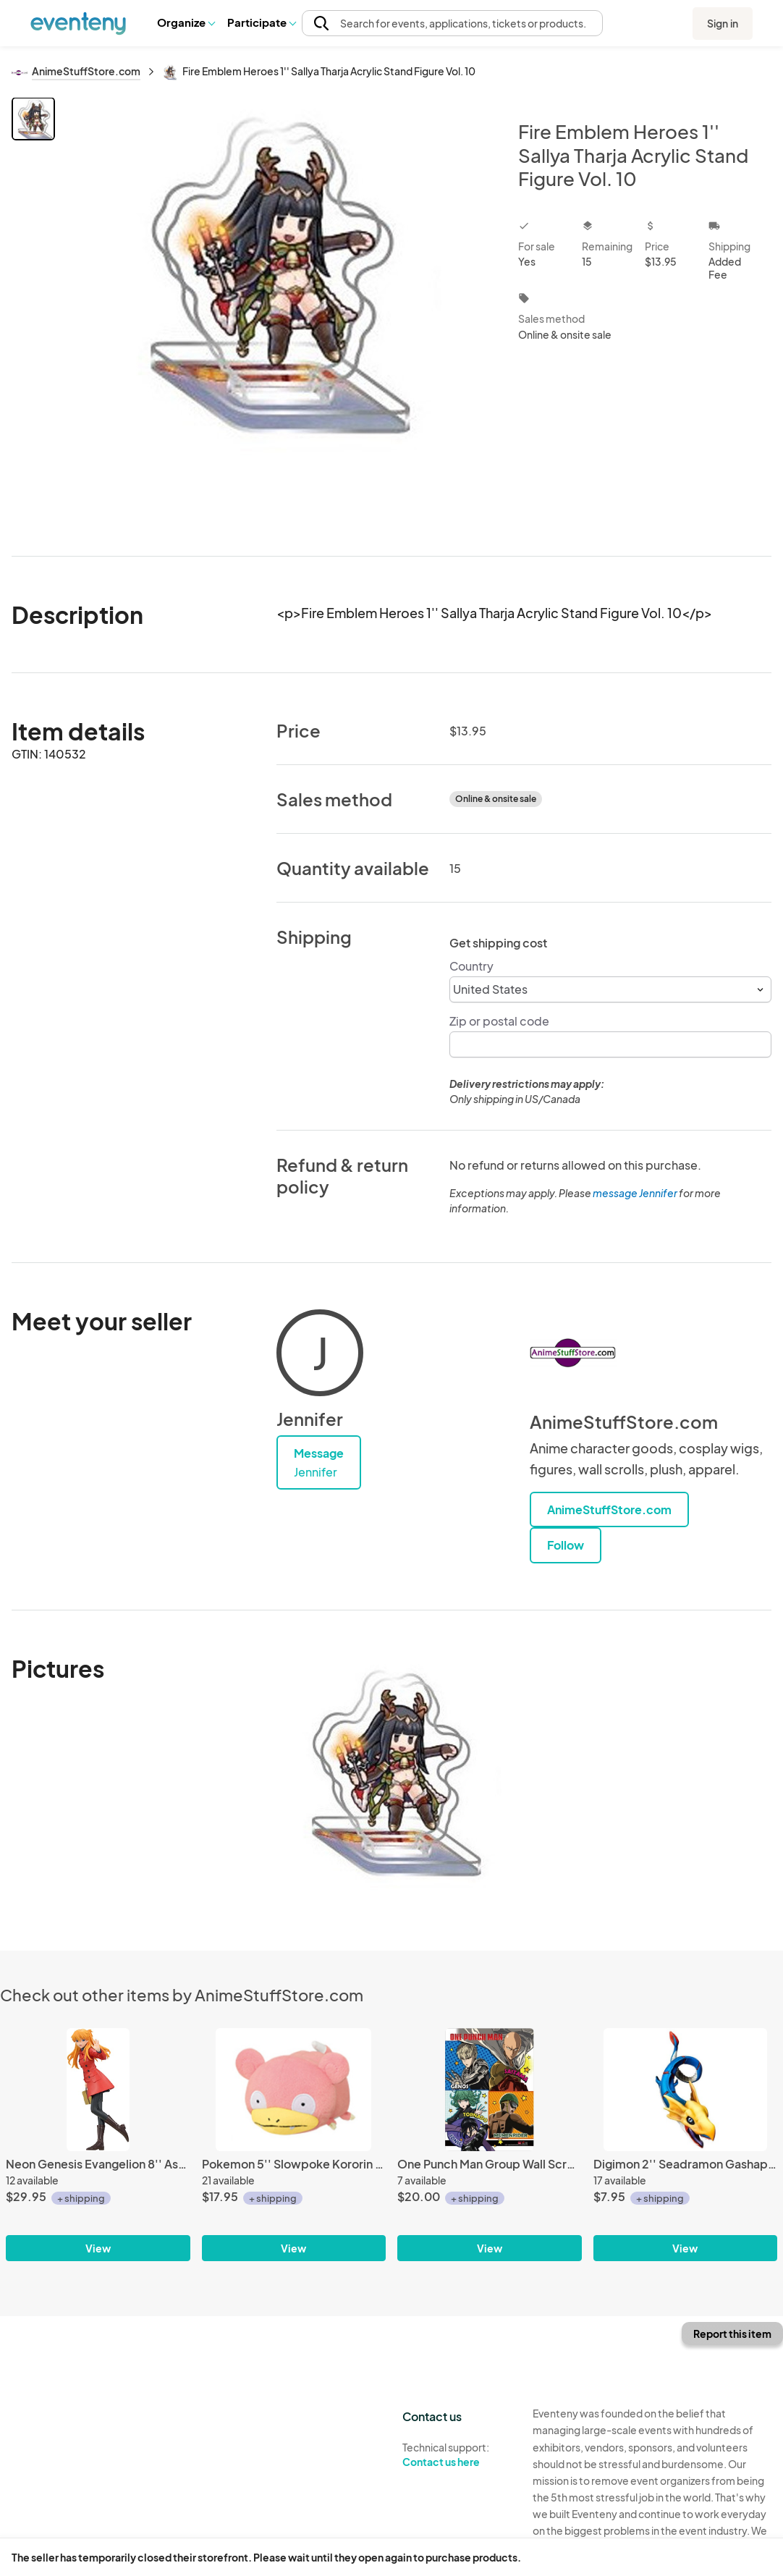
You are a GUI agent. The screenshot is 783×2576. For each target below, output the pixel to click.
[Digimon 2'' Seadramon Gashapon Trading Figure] (685, 2089)
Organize (185, 22)
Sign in (722, 23)
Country (471, 966)
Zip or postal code (499, 1021)
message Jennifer (635, 1192)
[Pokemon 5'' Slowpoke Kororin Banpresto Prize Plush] (294, 2089)
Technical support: (456, 2455)
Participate (261, 22)
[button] (185, 22)
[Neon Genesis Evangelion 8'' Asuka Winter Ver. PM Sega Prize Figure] (98, 2089)
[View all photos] (277, 315)
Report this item (732, 2333)
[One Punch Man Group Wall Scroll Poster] (489, 2089)
